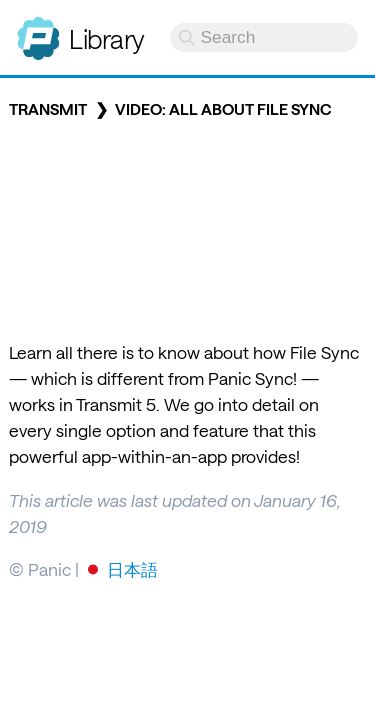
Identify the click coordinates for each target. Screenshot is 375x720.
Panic (38, 30)
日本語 (132, 569)
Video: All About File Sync (223, 109)
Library (107, 38)
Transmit (48, 109)
